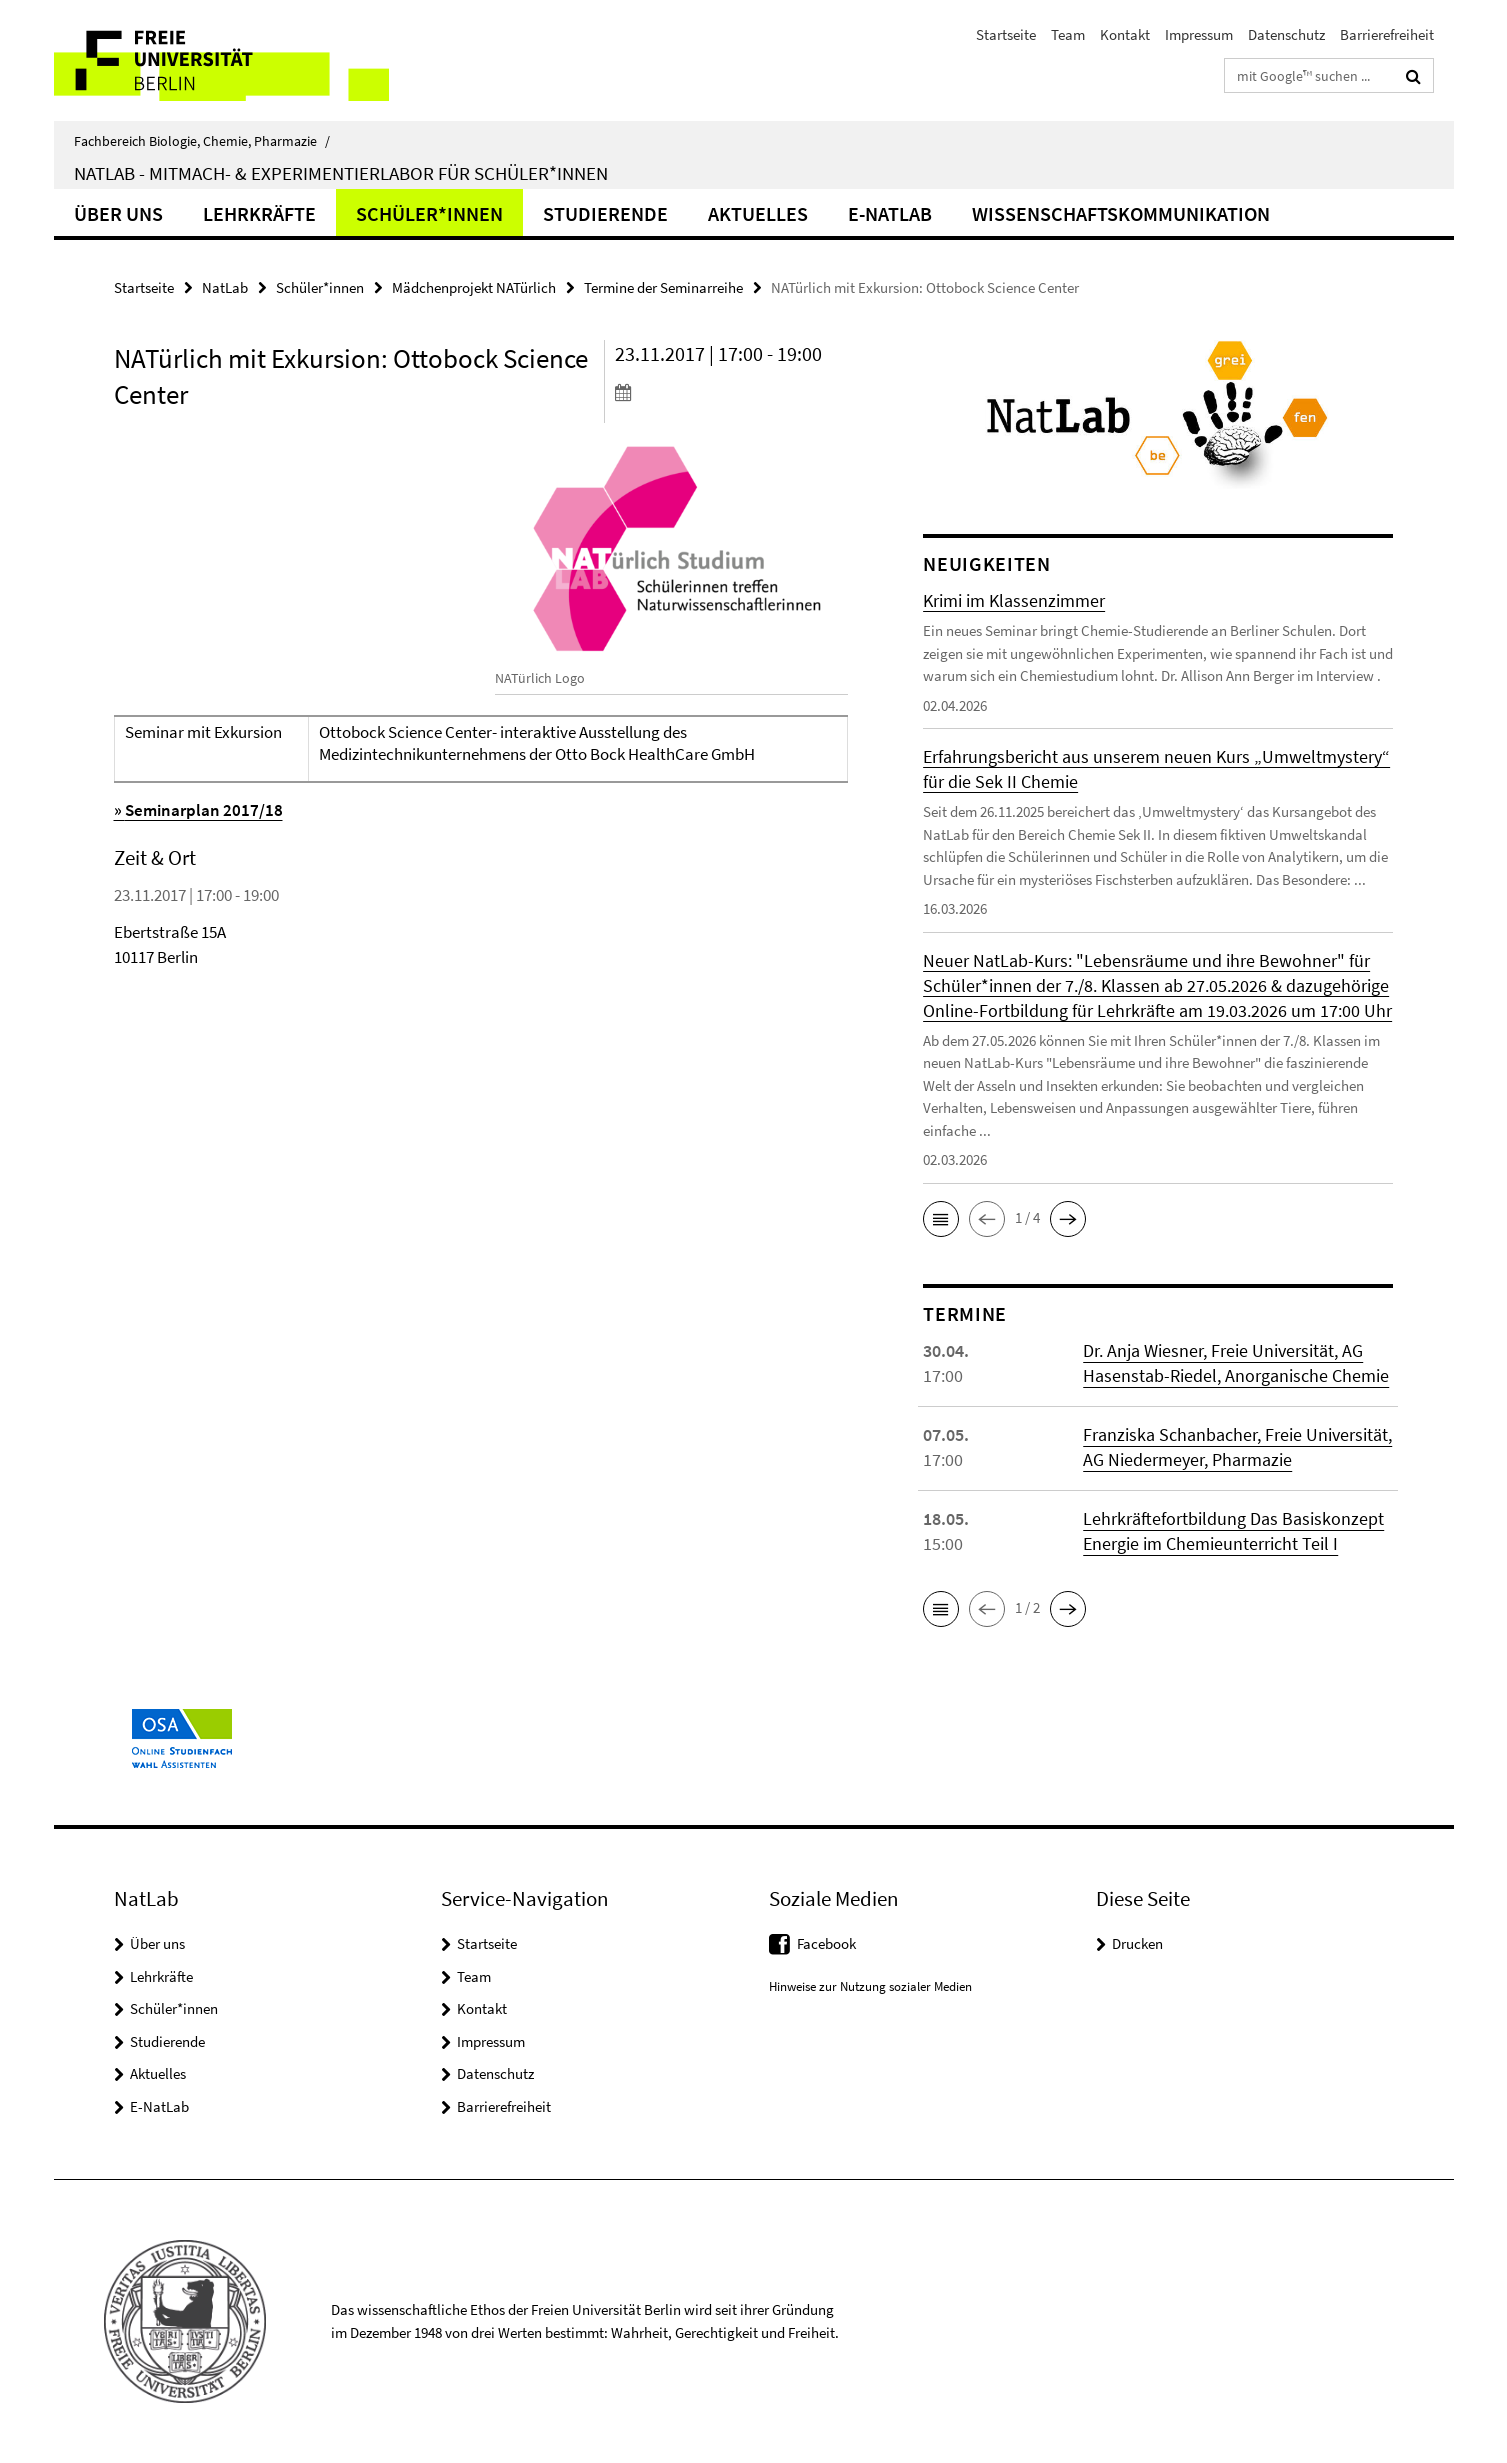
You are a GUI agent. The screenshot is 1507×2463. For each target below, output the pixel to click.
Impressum (1199, 34)
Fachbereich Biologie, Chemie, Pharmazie (202, 141)
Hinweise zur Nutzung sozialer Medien (870, 1986)
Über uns (118, 213)
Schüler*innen (429, 213)
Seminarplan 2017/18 (204, 810)
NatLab (225, 287)
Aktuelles (758, 213)
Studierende (605, 213)
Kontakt (1125, 34)
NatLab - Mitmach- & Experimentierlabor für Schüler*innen (341, 173)
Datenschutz (1286, 34)
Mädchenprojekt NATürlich (474, 287)
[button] (941, 1219)
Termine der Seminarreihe (663, 287)
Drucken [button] (1137, 1943)
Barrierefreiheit (1387, 34)
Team (1068, 34)
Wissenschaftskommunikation (1121, 213)
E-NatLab (890, 213)
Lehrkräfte (259, 213)
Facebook (826, 1943)
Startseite (1006, 34)
